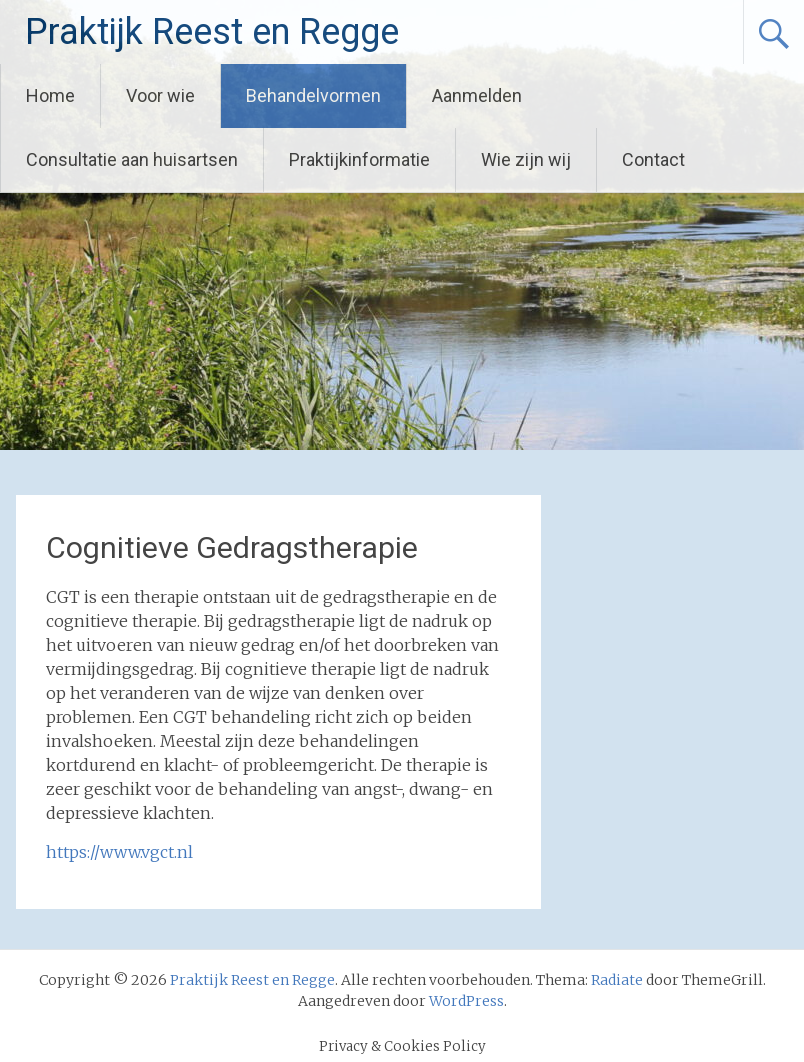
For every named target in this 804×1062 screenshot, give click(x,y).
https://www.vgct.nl (119, 852)
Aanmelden (477, 95)
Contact (653, 159)
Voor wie (160, 95)
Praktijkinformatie (359, 159)
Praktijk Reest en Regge (212, 32)
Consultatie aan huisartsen (132, 159)
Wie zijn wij (526, 159)
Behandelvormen (313, 95)
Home (50, 95)
